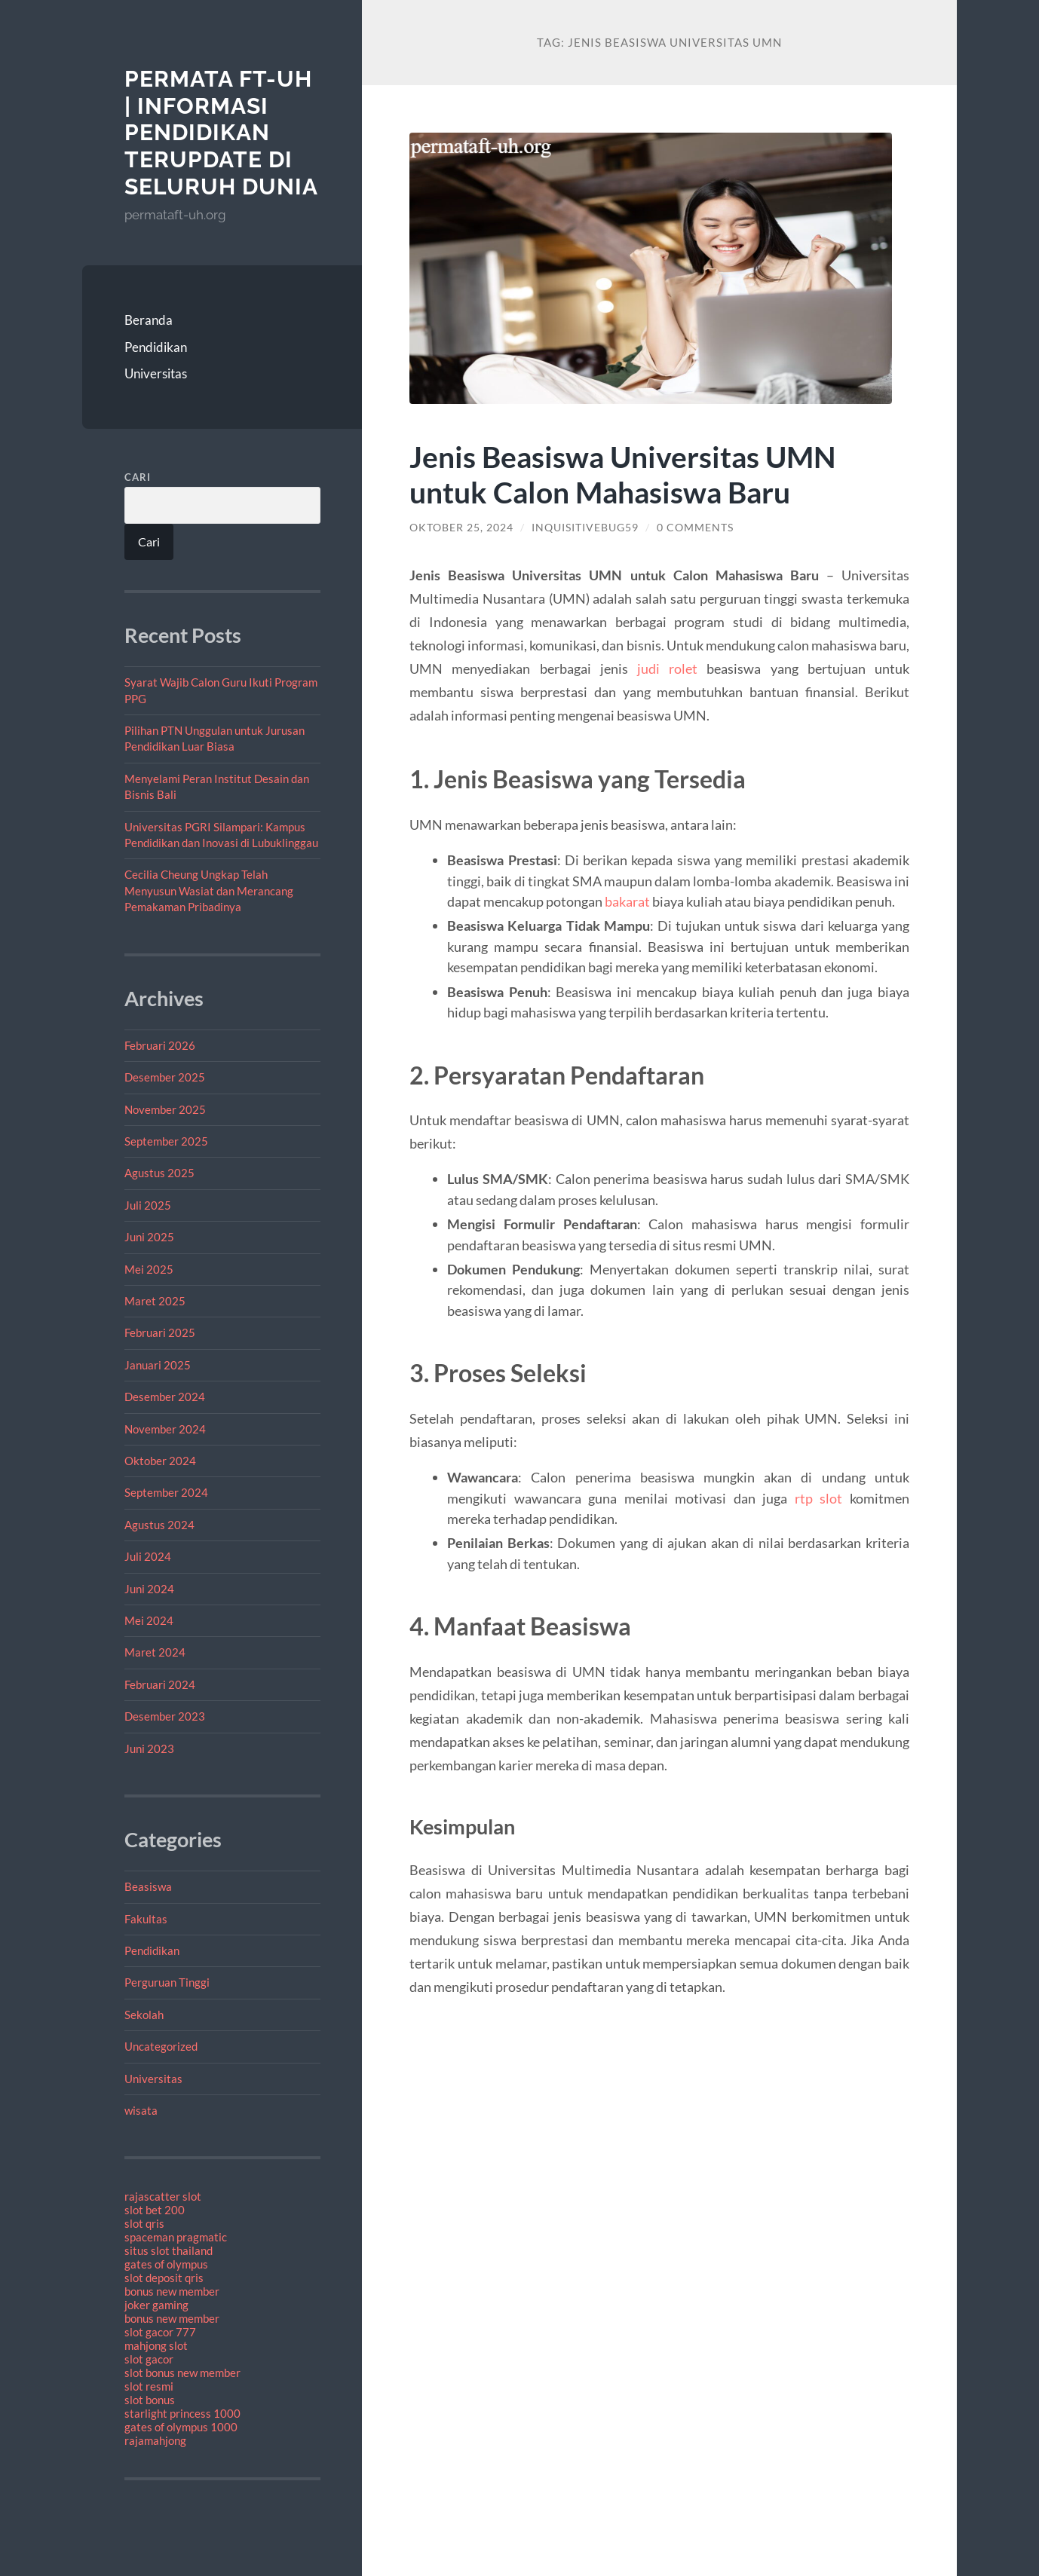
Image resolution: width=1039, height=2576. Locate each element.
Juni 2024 (149, 1588)
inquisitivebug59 (585, 528)
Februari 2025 (159, 1332)
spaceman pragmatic (175, 2237)
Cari (137, 477)
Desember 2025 (164, 1077)
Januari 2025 (157, 1365)
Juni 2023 (149, 1748)
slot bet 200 (154, 2210)
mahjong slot (156, 2345)
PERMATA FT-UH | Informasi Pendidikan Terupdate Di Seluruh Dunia (221, 133)
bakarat (627, 901)
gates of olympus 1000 (181, 2427)
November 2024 (165, 1429)
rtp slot (819, 1498)
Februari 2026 (159, 1045)
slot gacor (148, 2359)
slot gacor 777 (160, 2332)
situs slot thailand (168, 2250)
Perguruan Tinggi (167, 1982)
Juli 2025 (147, 1205)
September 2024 (166, 1492)
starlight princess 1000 (182, 2413)
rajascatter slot (162, 2196)
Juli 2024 (147, 1556)
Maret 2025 (154, 1301)
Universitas (155, 373)
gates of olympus (166, 2264)
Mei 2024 (148, 1620)
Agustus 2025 (159, 1172)
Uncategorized (161, 2046)
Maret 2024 (154, 1652)
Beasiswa (148, 1886)
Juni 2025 (149, 1237)
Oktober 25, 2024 (461, 528)
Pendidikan (155, 347)
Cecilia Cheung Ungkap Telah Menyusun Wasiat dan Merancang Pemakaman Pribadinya (208, 890)
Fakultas (145, 1919)
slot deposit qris (164, 2277)
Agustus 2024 (159, 1524)
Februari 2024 (159, 1684)
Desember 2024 (164, 1396)
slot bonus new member (182, 2372)
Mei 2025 (148, 1269)
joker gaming (156, 2304)
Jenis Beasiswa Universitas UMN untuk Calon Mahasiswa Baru (622, 474)
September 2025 (166, 1141)
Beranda (148, 320)
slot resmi (148, 2386)
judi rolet (667, 668)
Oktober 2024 (160, 1460)
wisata (141, 2110)
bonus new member (171, 2291)
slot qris (144, 2223)
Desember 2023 (164, 1716)
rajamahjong (155, 2440)
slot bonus (149, 2399)
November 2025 (165, 1109)
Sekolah (144, 2014)
